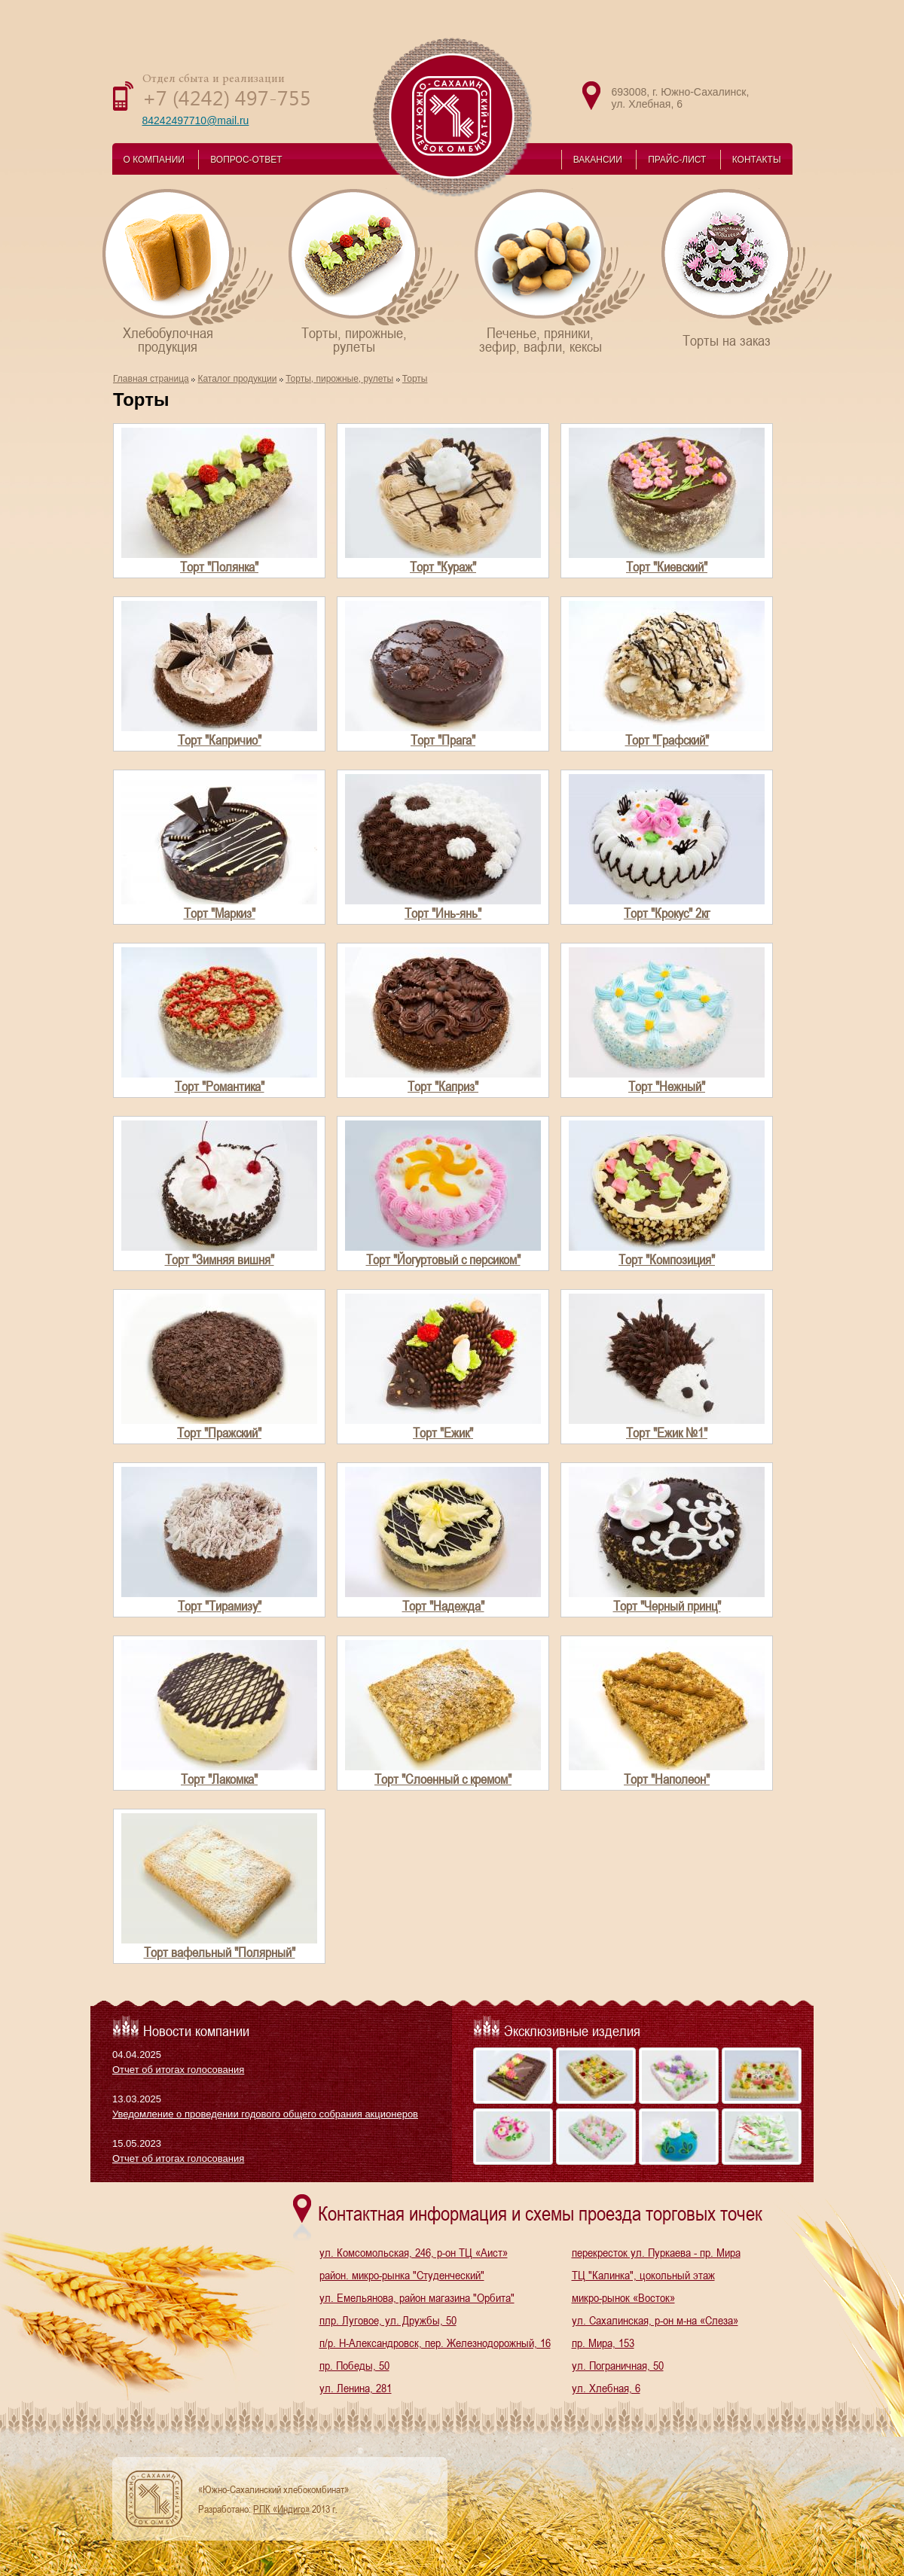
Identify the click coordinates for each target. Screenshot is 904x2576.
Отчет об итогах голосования (178, 2069)
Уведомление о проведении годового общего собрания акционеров (265, 2114)
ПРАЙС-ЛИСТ (677, 159)
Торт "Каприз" (443, 1086)
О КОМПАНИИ (154, 159)
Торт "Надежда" (443, 1606)
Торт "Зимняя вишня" (219, 1259)
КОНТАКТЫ (756, 159)
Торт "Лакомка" (219, 1779)
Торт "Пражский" (219, 1432)
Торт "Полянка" (219, 567)
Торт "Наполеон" (667, 1779)
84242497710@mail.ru (195, 120)
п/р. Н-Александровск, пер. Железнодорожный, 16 (435, 2342)
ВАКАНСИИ (597, 159)
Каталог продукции (236, 378)
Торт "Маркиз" (219, 913)
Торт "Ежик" (443, 1432)
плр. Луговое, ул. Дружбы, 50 (388, 2320)
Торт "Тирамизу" (219, 1606)
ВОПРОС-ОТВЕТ (246, 159)
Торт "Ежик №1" (666, 1432)
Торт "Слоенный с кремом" (443, 1779)
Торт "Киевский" (666, 567)
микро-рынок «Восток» (623, 2297)
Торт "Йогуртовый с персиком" (443, 1259)
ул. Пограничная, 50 (618, 2365)
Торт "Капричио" (219, 740)
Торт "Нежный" (666, 1086)
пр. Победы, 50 (354, 2365)
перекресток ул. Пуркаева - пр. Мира (656, 2252)
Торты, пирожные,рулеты (375, 270)
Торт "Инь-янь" (443, 913)
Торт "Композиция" (666, 1259)
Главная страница (151, 378)
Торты (415, 378)
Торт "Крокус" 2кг (667, 913)
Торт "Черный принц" (667, 1606)
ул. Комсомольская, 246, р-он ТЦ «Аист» (413, 2252)
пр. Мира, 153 (603, 2342)
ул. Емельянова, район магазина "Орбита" (417, 2297)
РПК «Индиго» (281, 2509)
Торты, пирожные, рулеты (339, 378)
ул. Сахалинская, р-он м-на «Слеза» (655, 2320)
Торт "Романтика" (219, 1086)
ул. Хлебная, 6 (606, 2388)
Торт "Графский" (667, 740)
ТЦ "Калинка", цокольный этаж (643, 2275)
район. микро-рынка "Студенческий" (401, 2275)
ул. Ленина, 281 (355, 2388)
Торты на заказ (747, 267)
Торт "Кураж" (443, 567)
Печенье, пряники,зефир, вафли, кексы (561, 270)
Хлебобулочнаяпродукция (188, 270)
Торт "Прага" (443, 740)
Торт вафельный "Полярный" (219, 1952)
